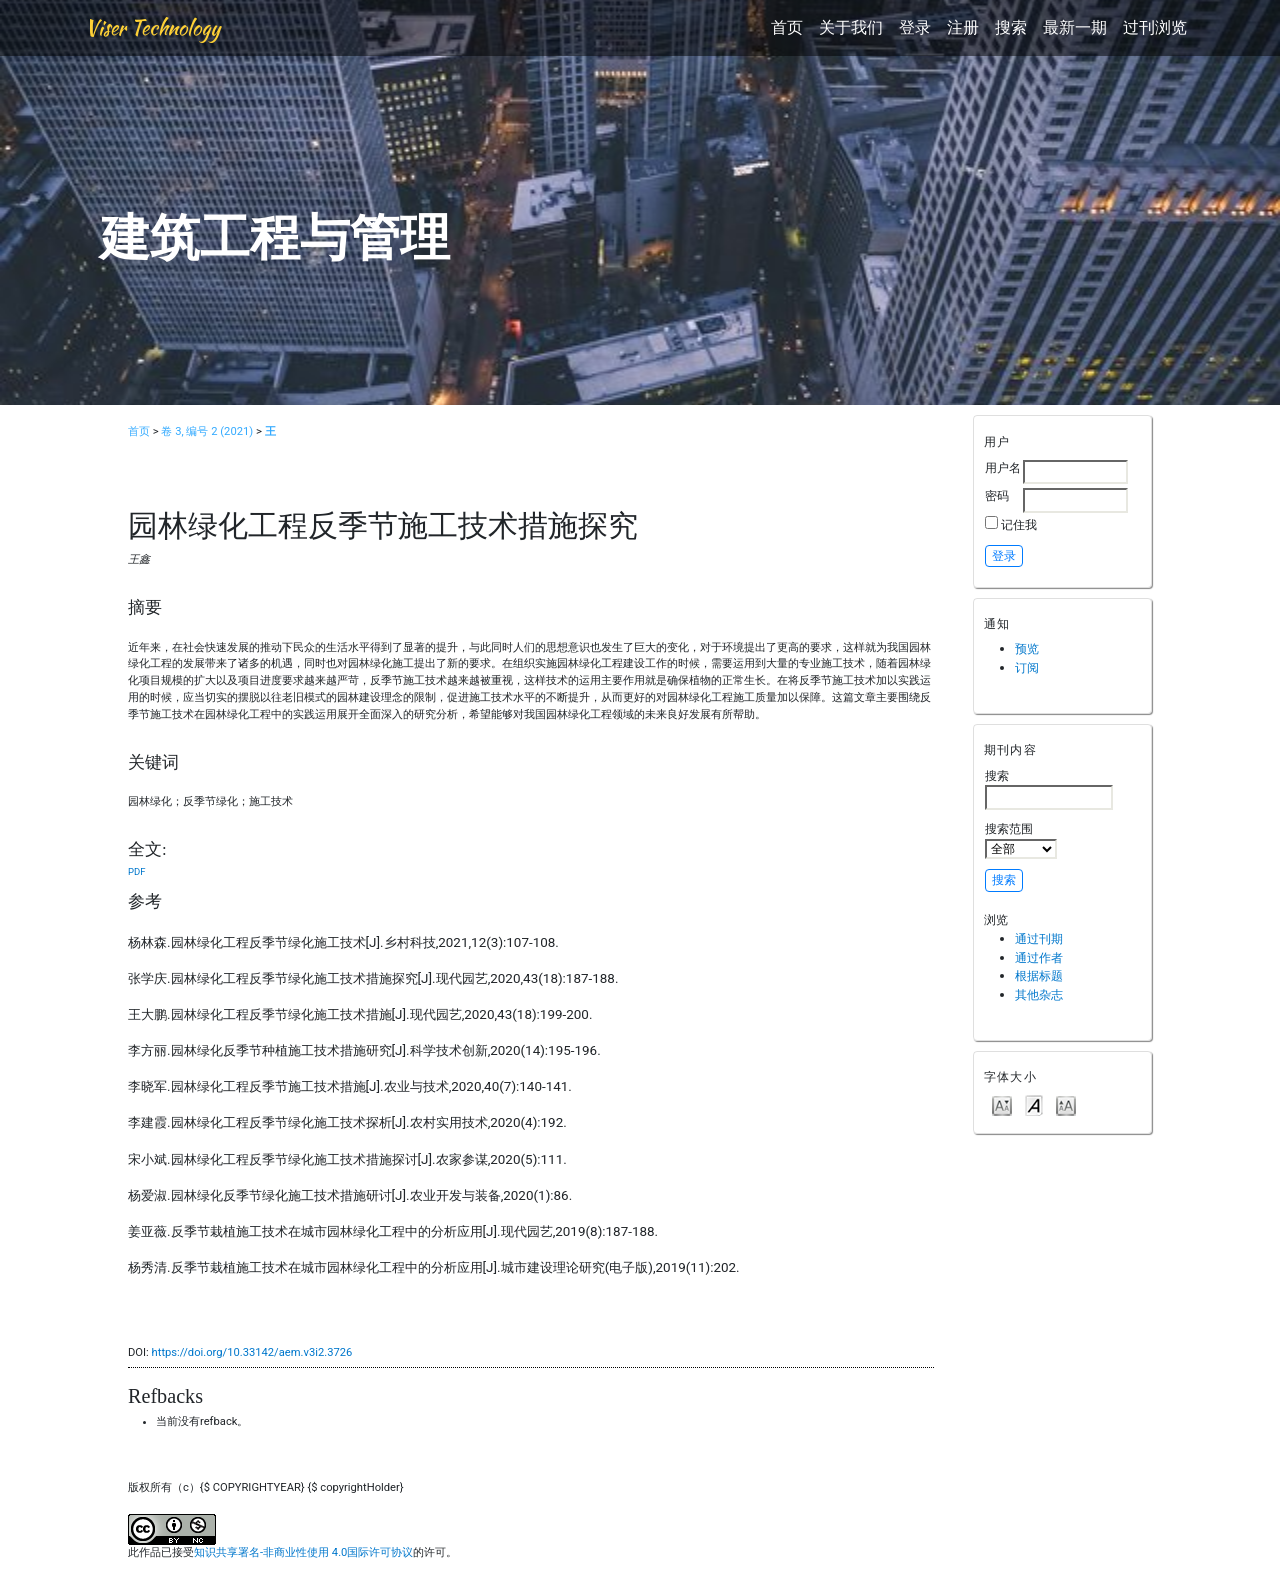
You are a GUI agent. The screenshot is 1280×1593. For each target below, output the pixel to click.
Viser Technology (152, 27)
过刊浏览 (1155, 27)
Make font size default (1034, 1104)
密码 (997, 495)
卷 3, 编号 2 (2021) (207, 431)
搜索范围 (1021, 840)
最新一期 (1075, 27)
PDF (136, 871)
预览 (1027, 648)
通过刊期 (1039, 938)
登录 (915, 27)
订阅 (1027, 667)
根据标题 (1039, 975)
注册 (963, 27)
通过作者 (1039, 957)
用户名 (1003, 467)
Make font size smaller (1002, 1104)
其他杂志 (1039, 994)
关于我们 (851, 27)
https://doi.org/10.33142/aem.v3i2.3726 (252, 1352)
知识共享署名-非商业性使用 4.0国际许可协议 (303, 1552)
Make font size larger (1066, 1104)
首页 (787, 27)
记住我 (1019, 524)
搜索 (1011, 27)
